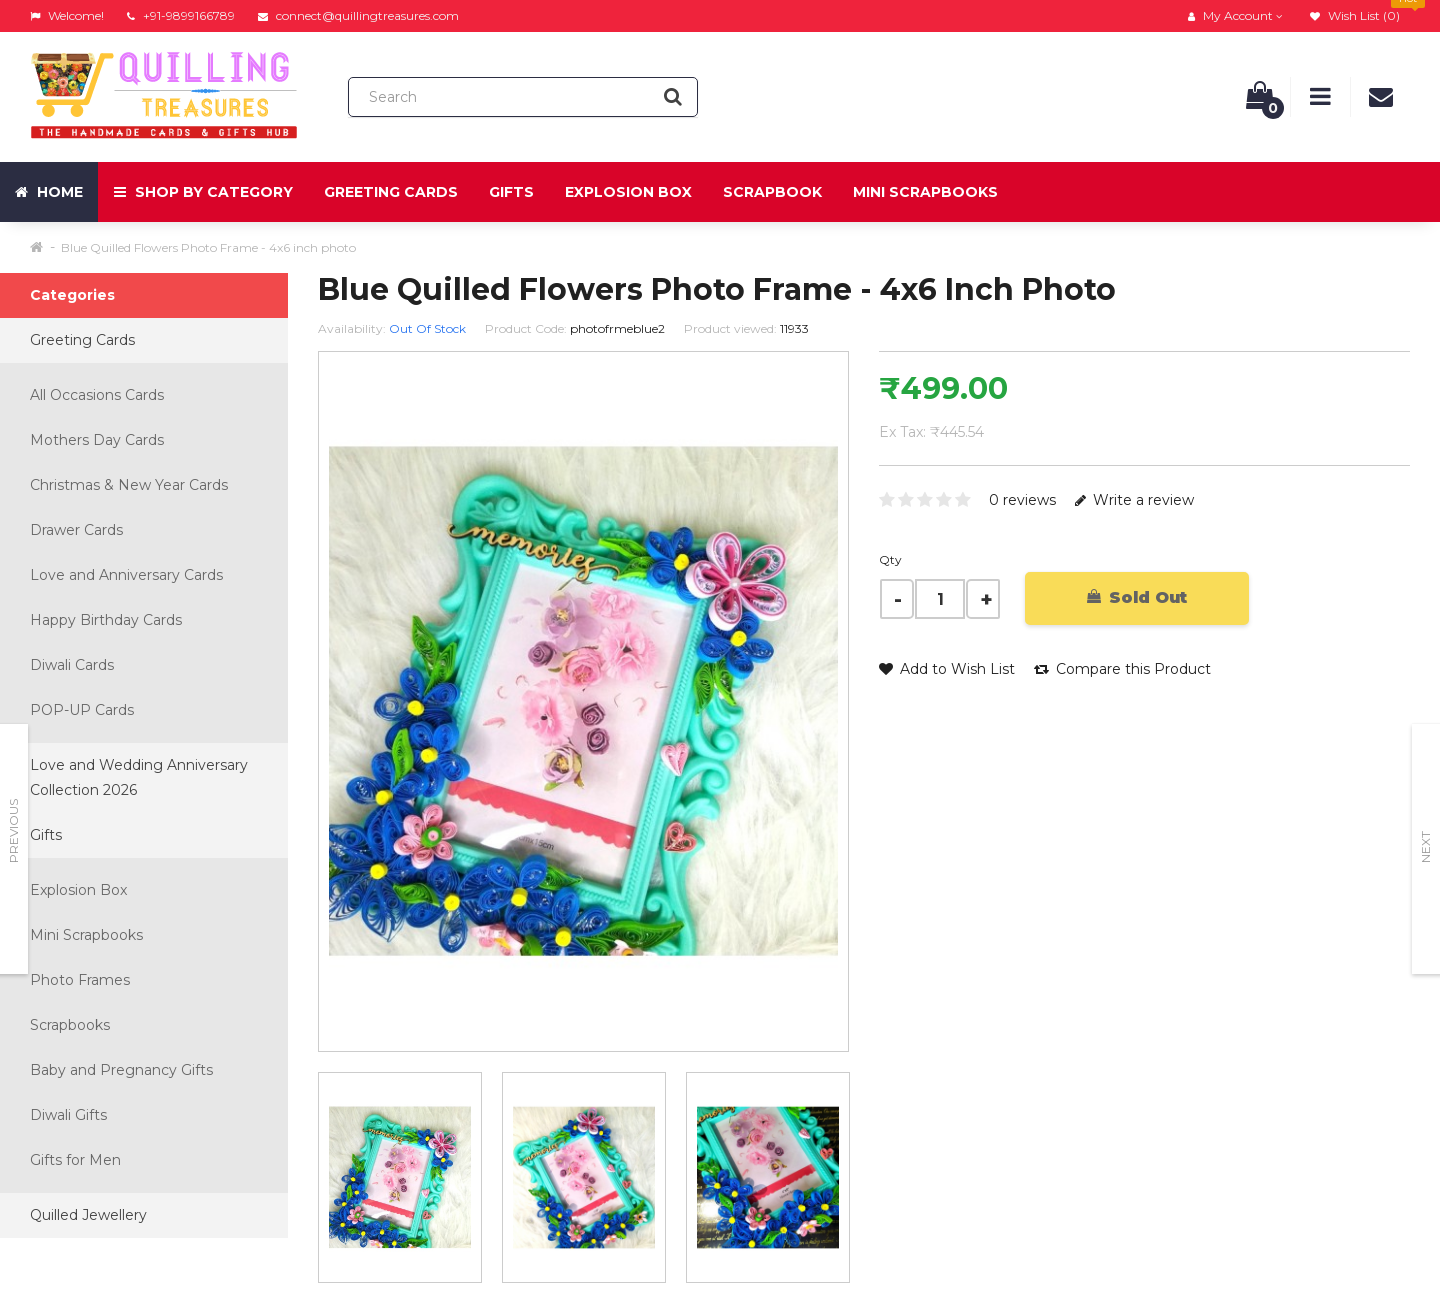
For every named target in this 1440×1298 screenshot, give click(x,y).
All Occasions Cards (97, 395)
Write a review (1134, 500)
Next (1425, 847)
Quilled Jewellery (88, 1215)
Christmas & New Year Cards (129, 485)
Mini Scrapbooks (925, 192)
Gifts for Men (75, 1160)
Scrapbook (772, 192)
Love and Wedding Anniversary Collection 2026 (139, 777)
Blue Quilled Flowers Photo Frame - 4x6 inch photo (208, 247)
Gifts (511, 192)
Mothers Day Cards (97, 440)
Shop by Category (203, 192)
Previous (13, 831)
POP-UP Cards (82, 710)
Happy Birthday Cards (106, 620)
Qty (890, 559)
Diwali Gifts (68, 1115)
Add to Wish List (947, 669)
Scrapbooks (70, 1025)
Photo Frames (80, 980)
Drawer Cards (76, 530)
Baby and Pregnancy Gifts (121, 1070)
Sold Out (1137, 597)
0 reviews (1022, 500)
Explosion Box (628, 192)
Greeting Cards (391, 192)
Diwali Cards (72, 665)
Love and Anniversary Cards (126, 575)
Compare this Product (1122, 669)
